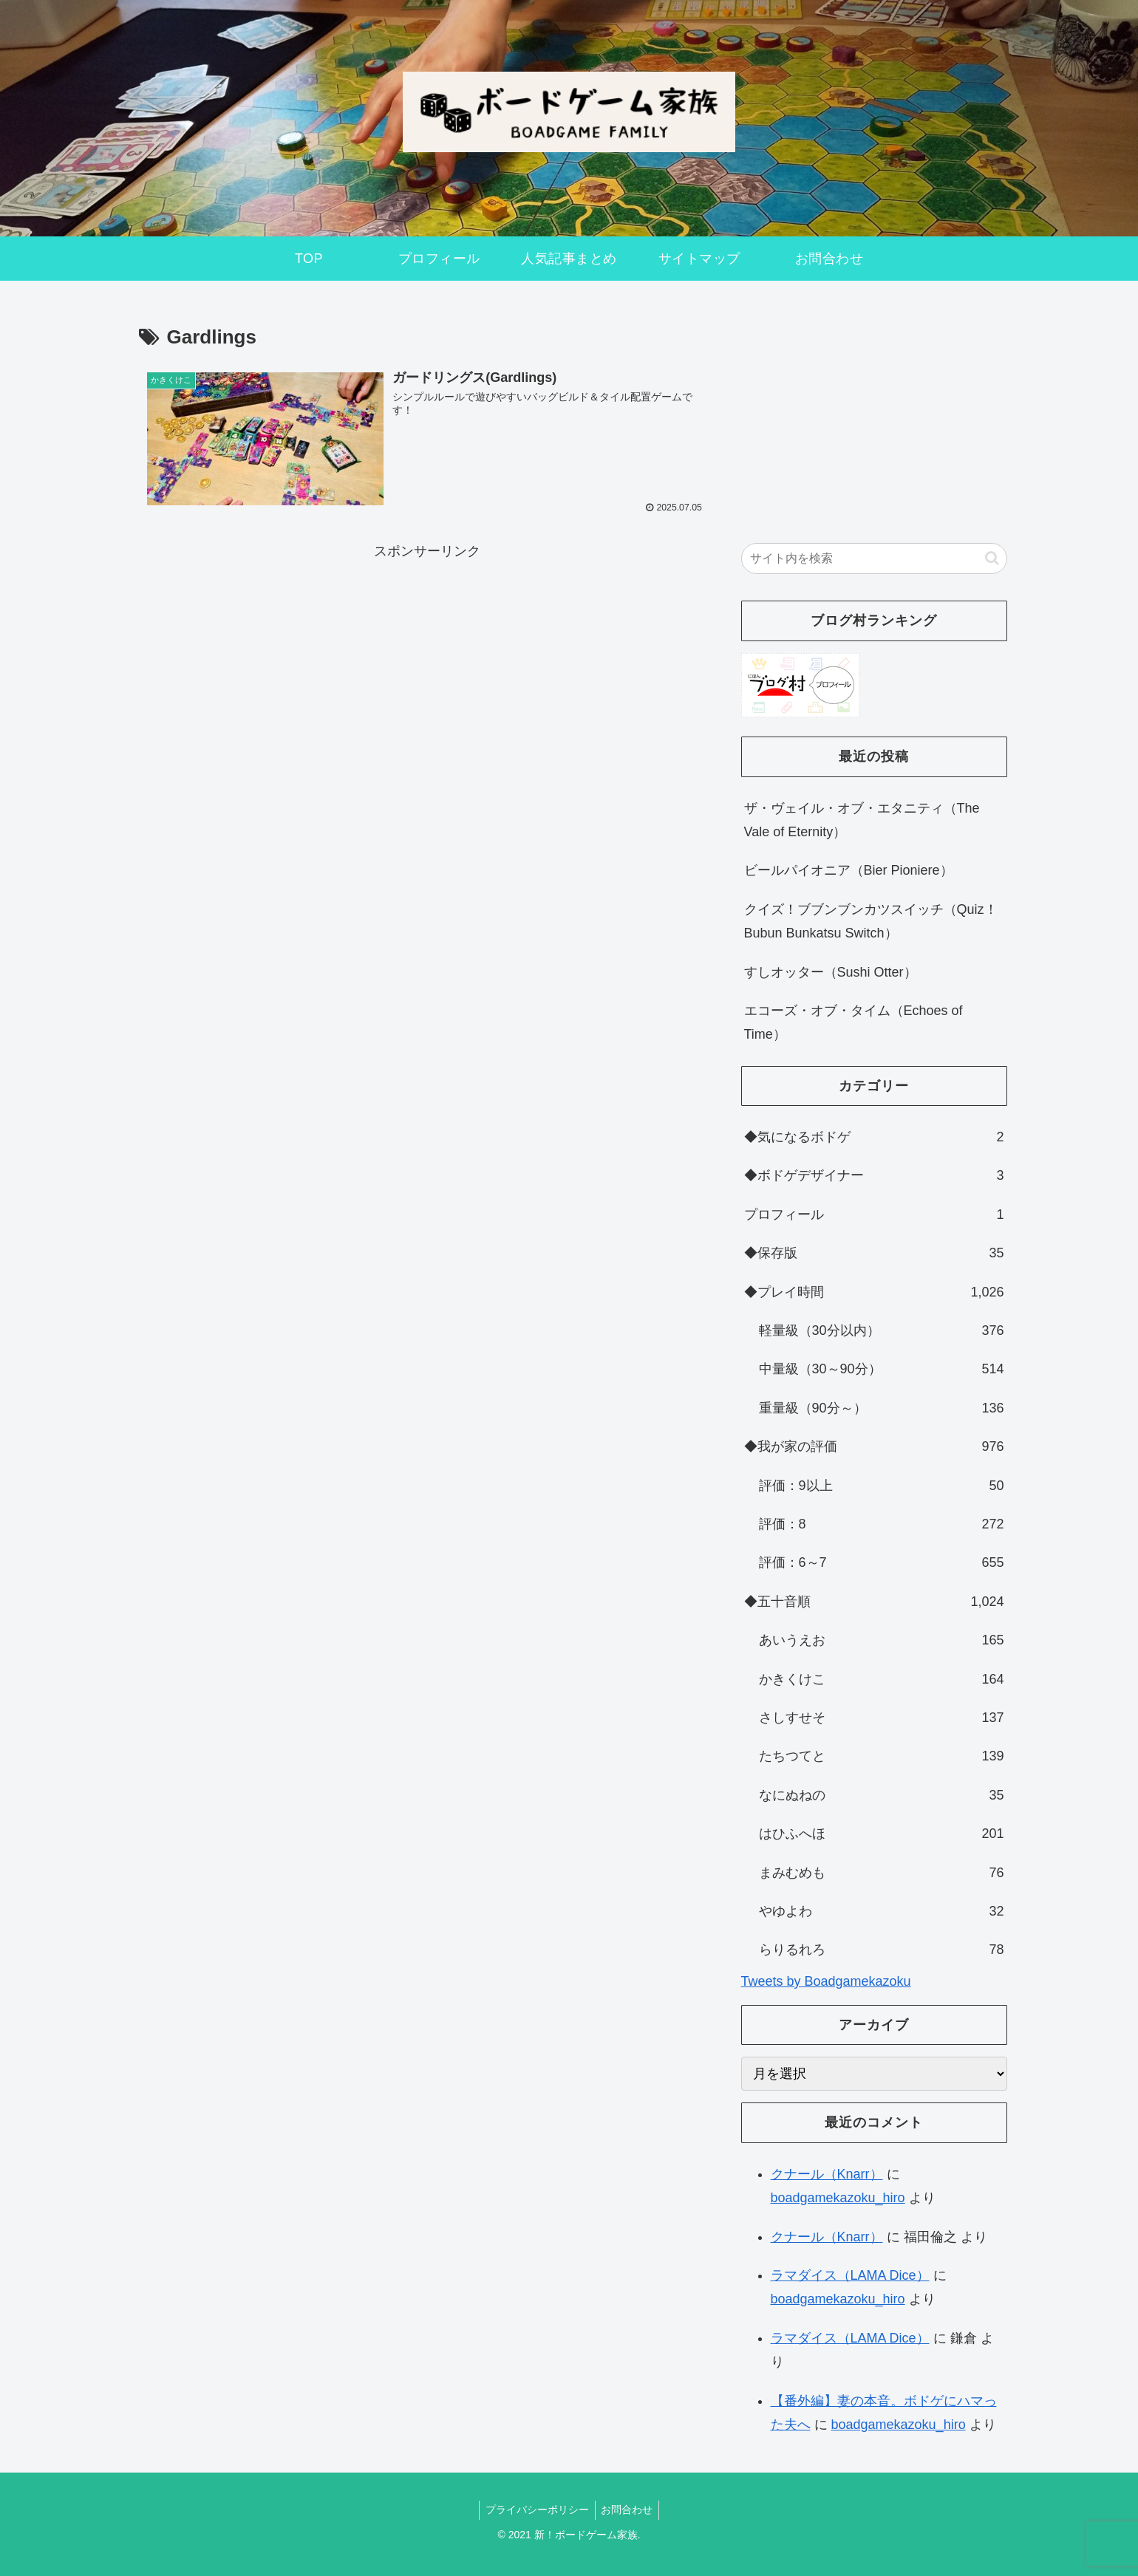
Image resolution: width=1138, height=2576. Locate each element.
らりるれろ (881, 1949)
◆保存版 (874, 1253)
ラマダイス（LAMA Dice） (850, 2275)
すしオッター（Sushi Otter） (830, 972)
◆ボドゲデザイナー (874, 1175)
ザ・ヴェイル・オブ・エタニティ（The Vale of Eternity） (862, 820)
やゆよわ (881, 1911)
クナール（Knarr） (827, 2174)
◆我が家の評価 (874, 1446)
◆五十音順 (874, 1601)
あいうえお (881, 1640)
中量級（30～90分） (881, 1369)
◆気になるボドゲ (874, 1137)
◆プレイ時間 (874, 1292)
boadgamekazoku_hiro (838, 2197)
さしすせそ (881, 1717)
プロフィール (874, 1214)
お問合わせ (629, 2509)
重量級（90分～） (881, 1408)
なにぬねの (881, 1795)
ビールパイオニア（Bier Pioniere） (848, 870)
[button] (992, 558)
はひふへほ (881, 1833)
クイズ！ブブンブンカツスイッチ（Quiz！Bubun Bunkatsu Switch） (871, 921)
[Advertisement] (427, 666)
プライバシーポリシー (535, 2509)
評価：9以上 (881, 1485)
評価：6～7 (881, 1562)
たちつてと (881, 1756)
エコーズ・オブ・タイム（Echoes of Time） (853, 1022)
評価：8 (881, 1524)
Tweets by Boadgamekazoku (826, 1981)
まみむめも (881, 1873)
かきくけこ (881, 1679)
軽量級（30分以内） (881, 1330)
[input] (874, 558)
